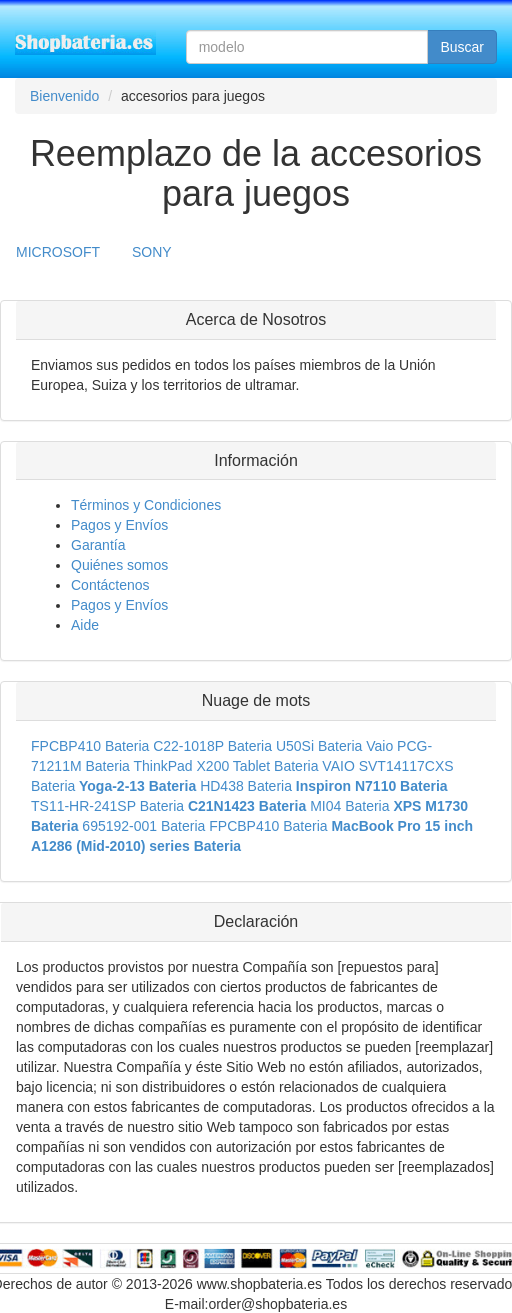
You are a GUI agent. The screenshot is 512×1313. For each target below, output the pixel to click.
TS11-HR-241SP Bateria (107, 806)
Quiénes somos (119, 565)
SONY (152, 252)
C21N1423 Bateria (247, 806)
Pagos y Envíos (119, 525)
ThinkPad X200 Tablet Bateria (225, 766)
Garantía (98, 545)
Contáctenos (110, 585)
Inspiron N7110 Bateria (372, 786)
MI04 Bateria (349, 806)
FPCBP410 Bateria (90, 746)
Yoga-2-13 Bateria (137, 786)
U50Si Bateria (319, 746)
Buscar (462, 47)
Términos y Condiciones (146, 505)
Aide (85, 625)
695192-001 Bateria (143, 826)
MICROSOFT (58, 252)
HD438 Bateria (246, 786)
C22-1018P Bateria (212, 746)
